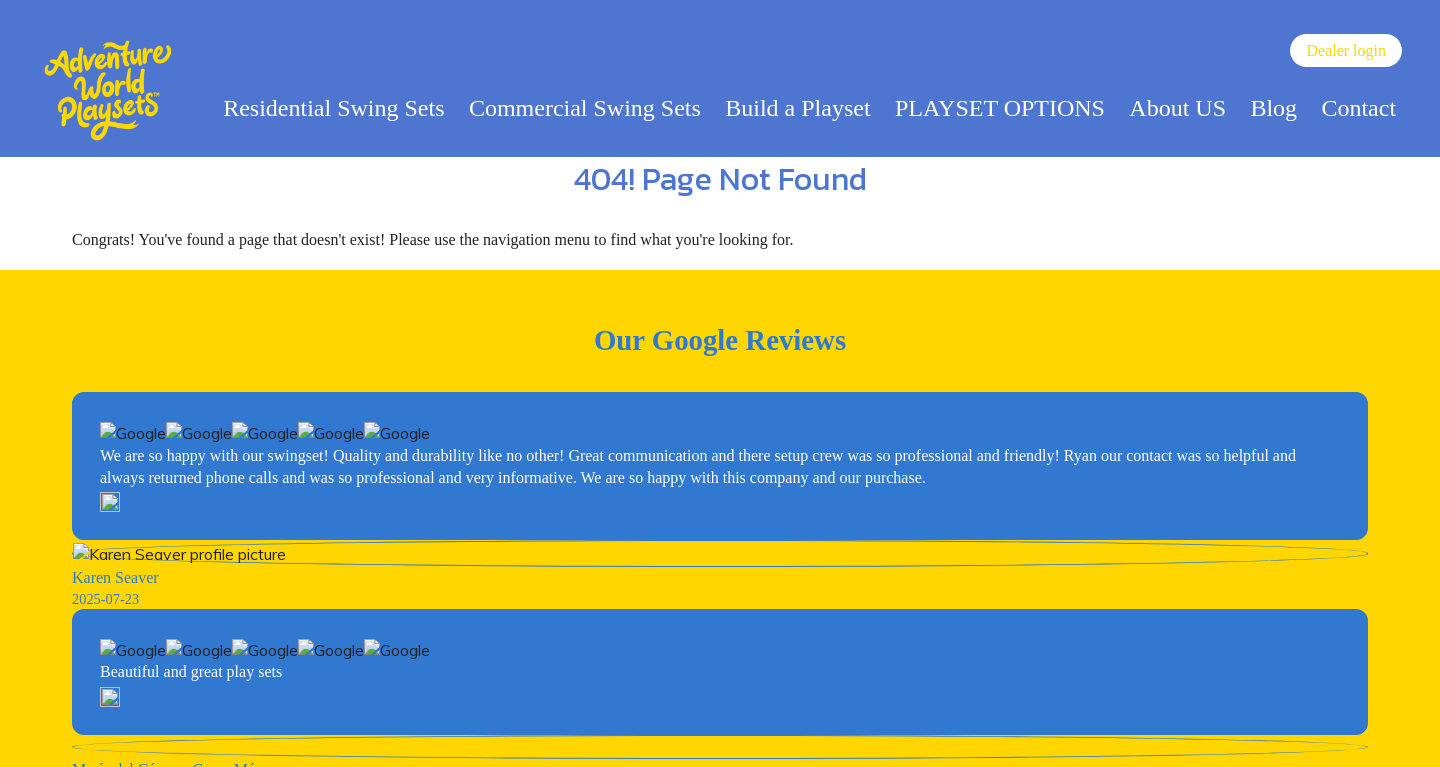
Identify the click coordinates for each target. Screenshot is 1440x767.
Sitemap (660, 719)
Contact (1358, 108)
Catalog (593, 719)
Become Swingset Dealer (720, 525)
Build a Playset (797, 108)
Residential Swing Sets (333, 108)
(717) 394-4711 (174, 699)
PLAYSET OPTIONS (1000, 108)
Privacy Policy (750, 719)
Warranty (841, 719)
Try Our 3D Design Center (720, 582)
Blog (1273, 108)
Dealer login (1346, 50)
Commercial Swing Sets (585, 108)
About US (1177, 108)
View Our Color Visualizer (720, 638)
